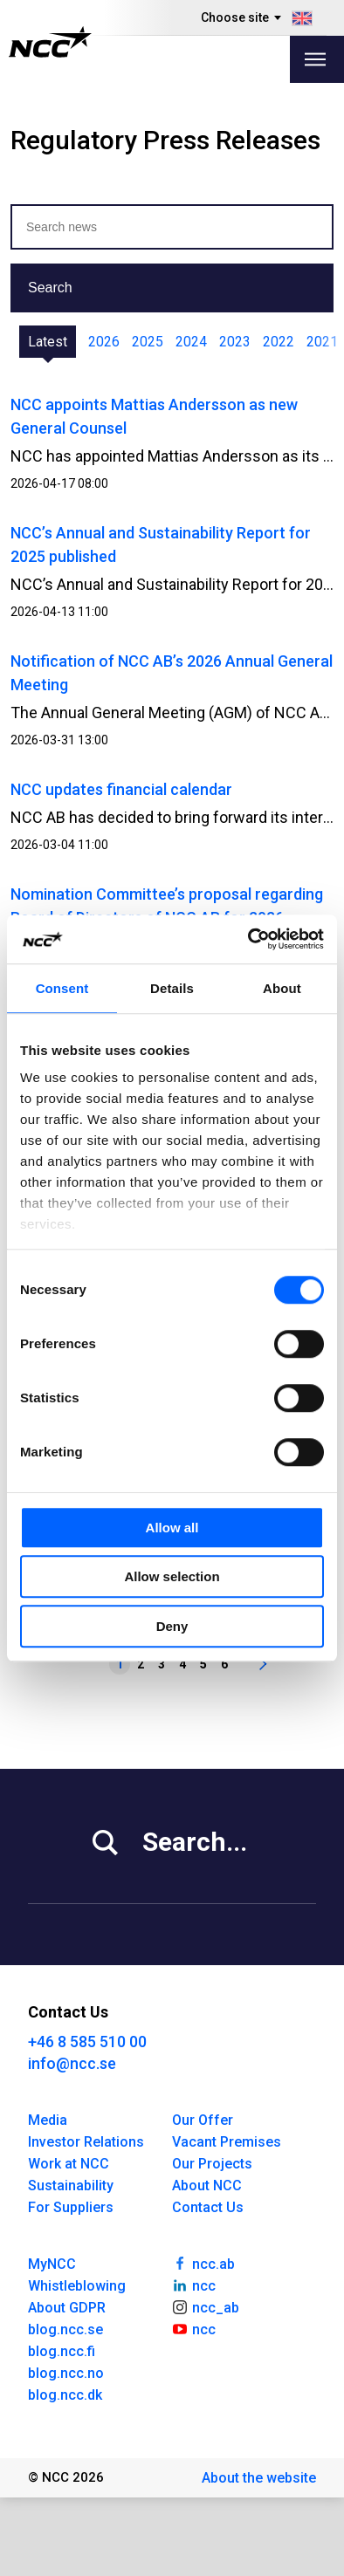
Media (47, 2120)
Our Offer (202, 2120)
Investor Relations (86, 2142)
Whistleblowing (77, 2286)
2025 (147, 341)
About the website (259, 2478)
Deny (172, 1626)
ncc (194, 2284)
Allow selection (171, 1576)
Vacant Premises (226, 2142)
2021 (322, 341)
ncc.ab (203, 2262)
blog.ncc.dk (65, 2395)
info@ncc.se (72, 2063)
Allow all (172, 1527)
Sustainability (71, 2185)
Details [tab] (172, 988)
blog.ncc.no (66, 2373)
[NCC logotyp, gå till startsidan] (50, 41)
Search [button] (50, 287)
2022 (278, 341)
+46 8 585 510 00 (87, 2041)
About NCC (207, 2185)
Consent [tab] (62, 988)
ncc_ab (205, 2306)
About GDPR (67, 2307)
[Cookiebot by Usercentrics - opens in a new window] (248, 939)
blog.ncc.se (65, 2329)
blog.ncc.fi (61, 2351)
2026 (104, 341)
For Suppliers (71, 2207)
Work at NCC (68, 2163)
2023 (235, 341)
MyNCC (52, 2264)
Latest (47, 341)
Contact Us (208, 2207)
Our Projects (212, 2163)
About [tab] (282, 988)
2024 (191, 341)
